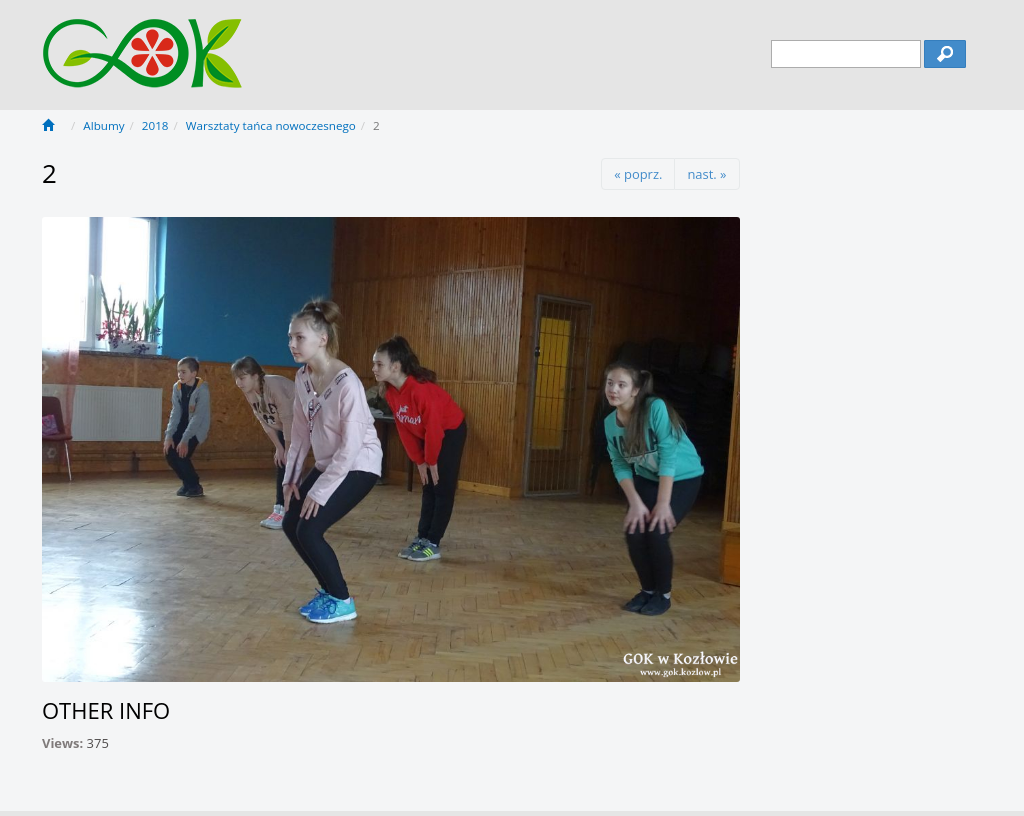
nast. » (706, 174)
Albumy (103, 125)
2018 (155, 125)
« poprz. (638, 174)
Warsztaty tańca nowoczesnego (271, 125)
